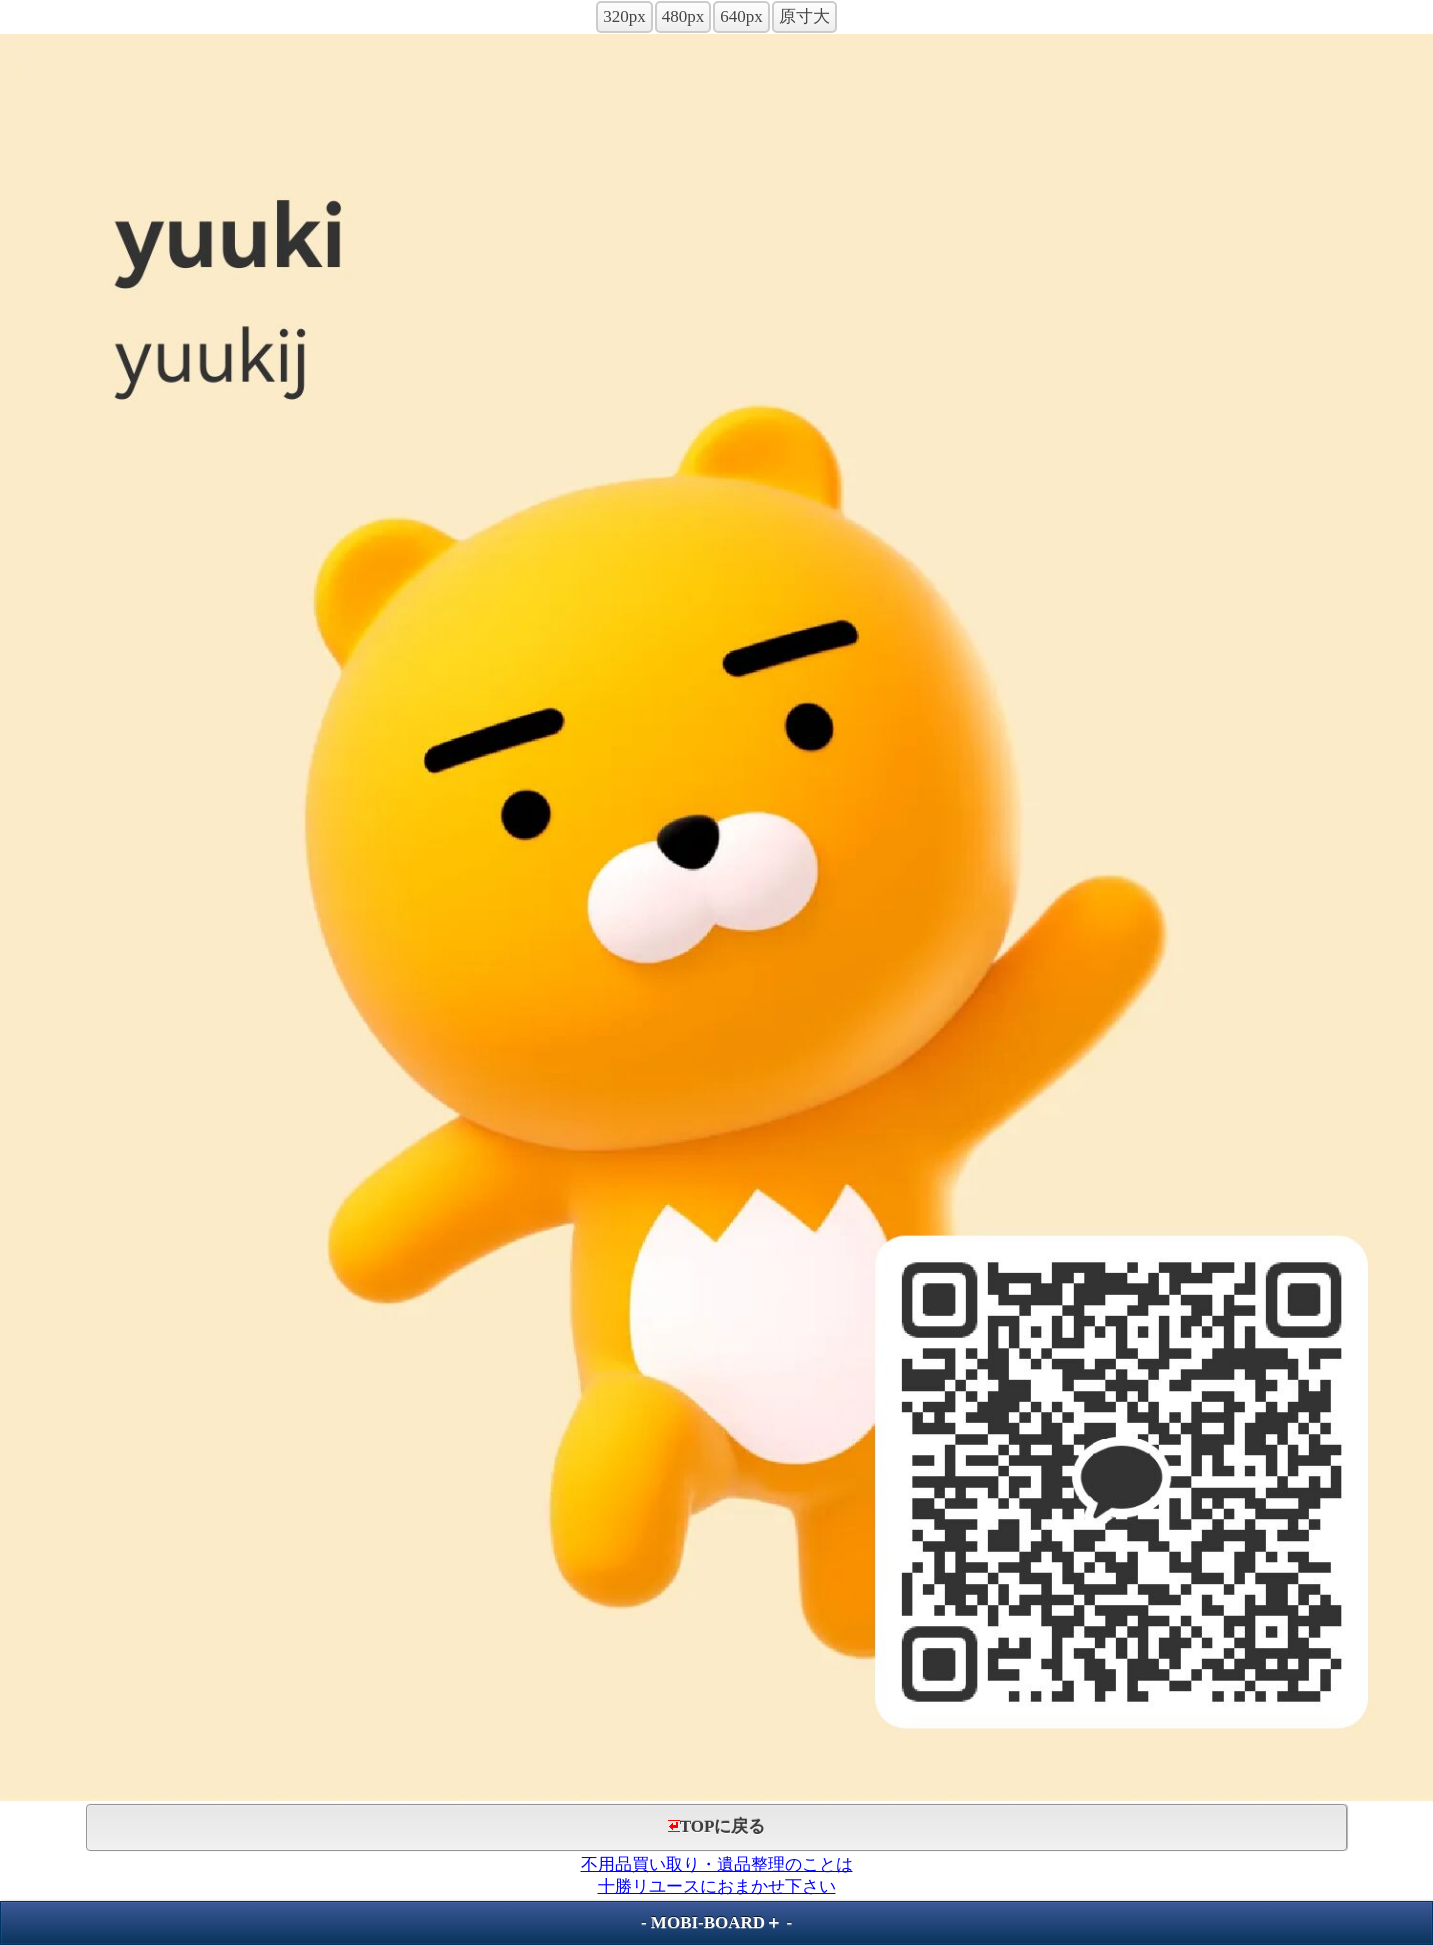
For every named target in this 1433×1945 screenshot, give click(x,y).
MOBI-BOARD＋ (716, 1922)
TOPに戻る (717, 1826)
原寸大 (804, 16)
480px (683, 16)
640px (741, 16)
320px (624, 16)
